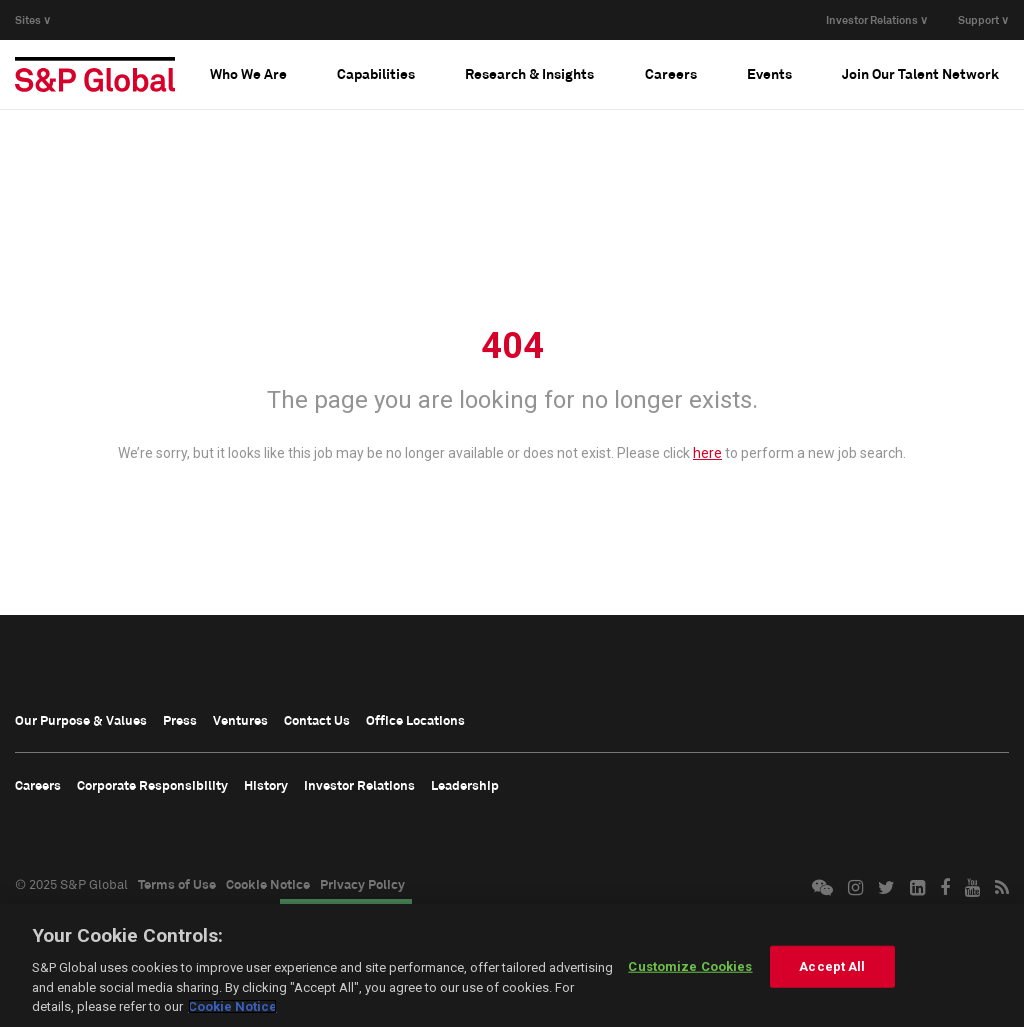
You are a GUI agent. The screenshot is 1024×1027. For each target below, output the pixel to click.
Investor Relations (359, 785)
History (266, 785)
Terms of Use (177, 884)
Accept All (832, 966)
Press (180, 720)
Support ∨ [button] (983, 19)
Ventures (240, 720)
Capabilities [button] (376, 73)
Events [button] (769, 73)
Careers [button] (671, 73)
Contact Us (317, 720)
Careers (38, 785)
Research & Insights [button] (529, 73)
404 (512, 346)
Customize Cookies (690, 966)
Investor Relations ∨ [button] (877, 19)
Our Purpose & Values (81, 720)
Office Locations (415, 720)
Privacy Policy (362, 884)
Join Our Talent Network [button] (920, 73)
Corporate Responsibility (152, 785)
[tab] (248, 74)
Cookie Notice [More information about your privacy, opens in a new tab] (232, 1006)
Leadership (465, 785)
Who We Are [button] (248, 73)
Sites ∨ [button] (33, 19)
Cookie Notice (268, 884)
